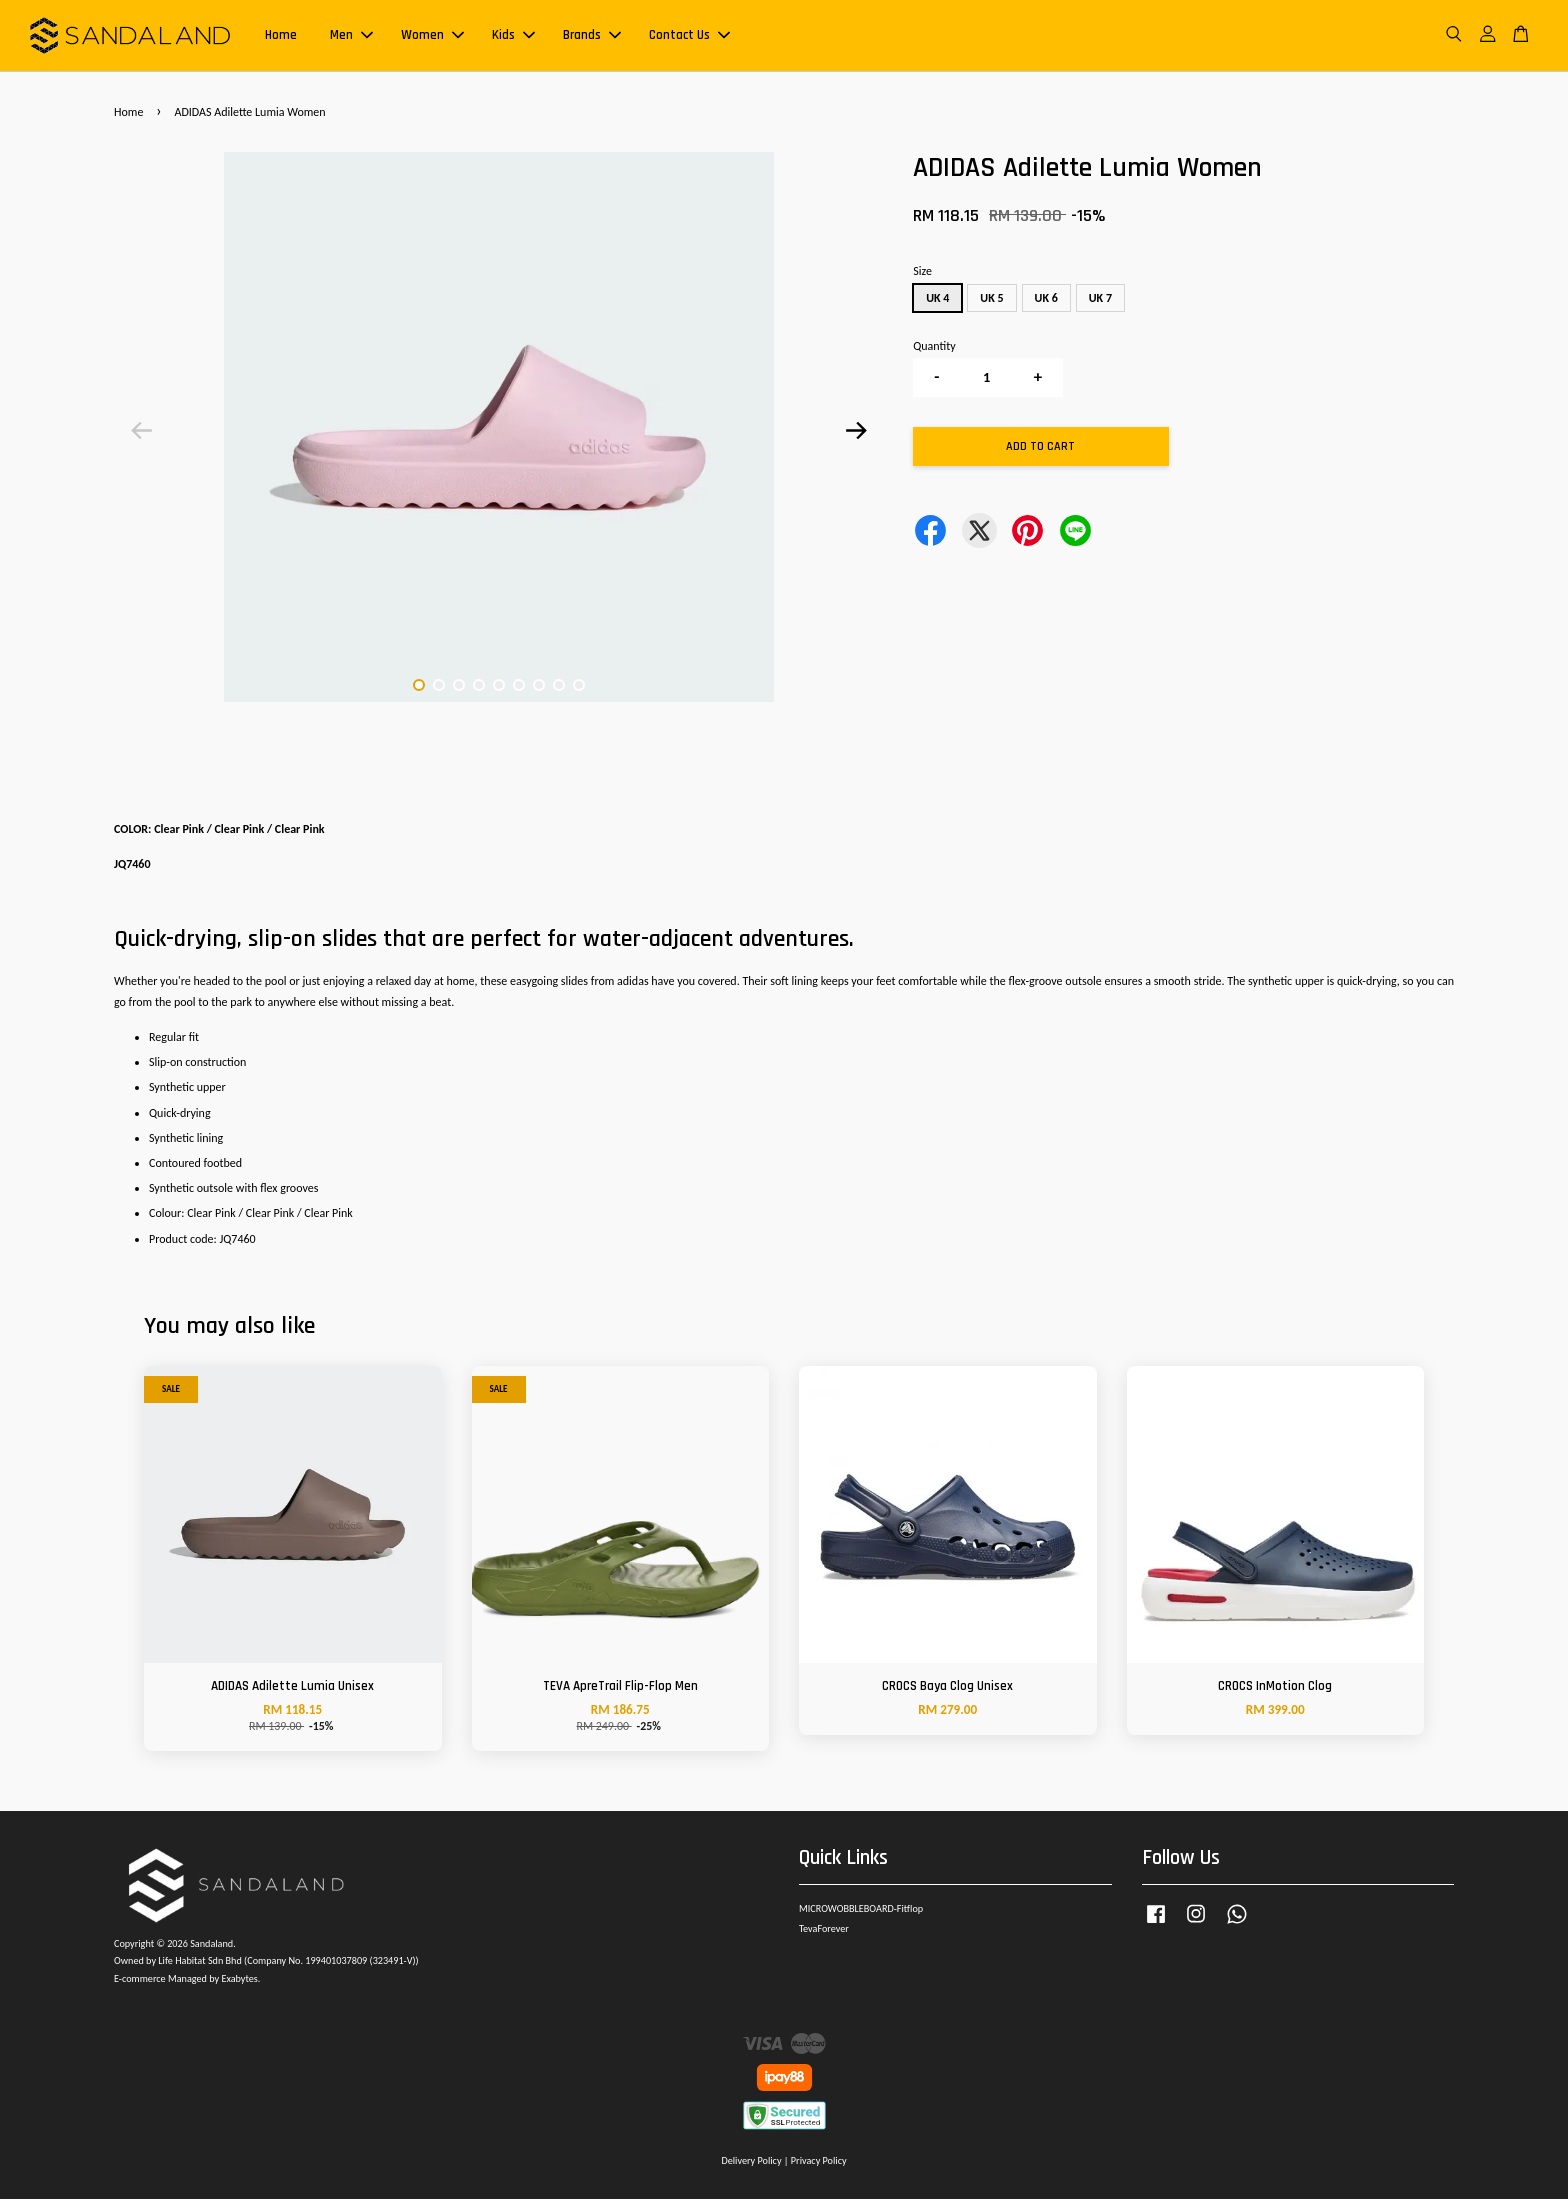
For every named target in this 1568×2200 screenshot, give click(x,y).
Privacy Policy (819, 2161)
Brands (592, 36)
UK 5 (991, 299)
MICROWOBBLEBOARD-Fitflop (861, 1909)
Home (281, 36)
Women (432, 36)
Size (922, 272)
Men (351, 36)
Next (856, 432)
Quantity (934, 347)
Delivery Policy (751, 2161)
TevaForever (824, 1929)
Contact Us (689, 36)
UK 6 (1046, 299)
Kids (513, 36)
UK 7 (1100, 299)
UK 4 (937, 299)
